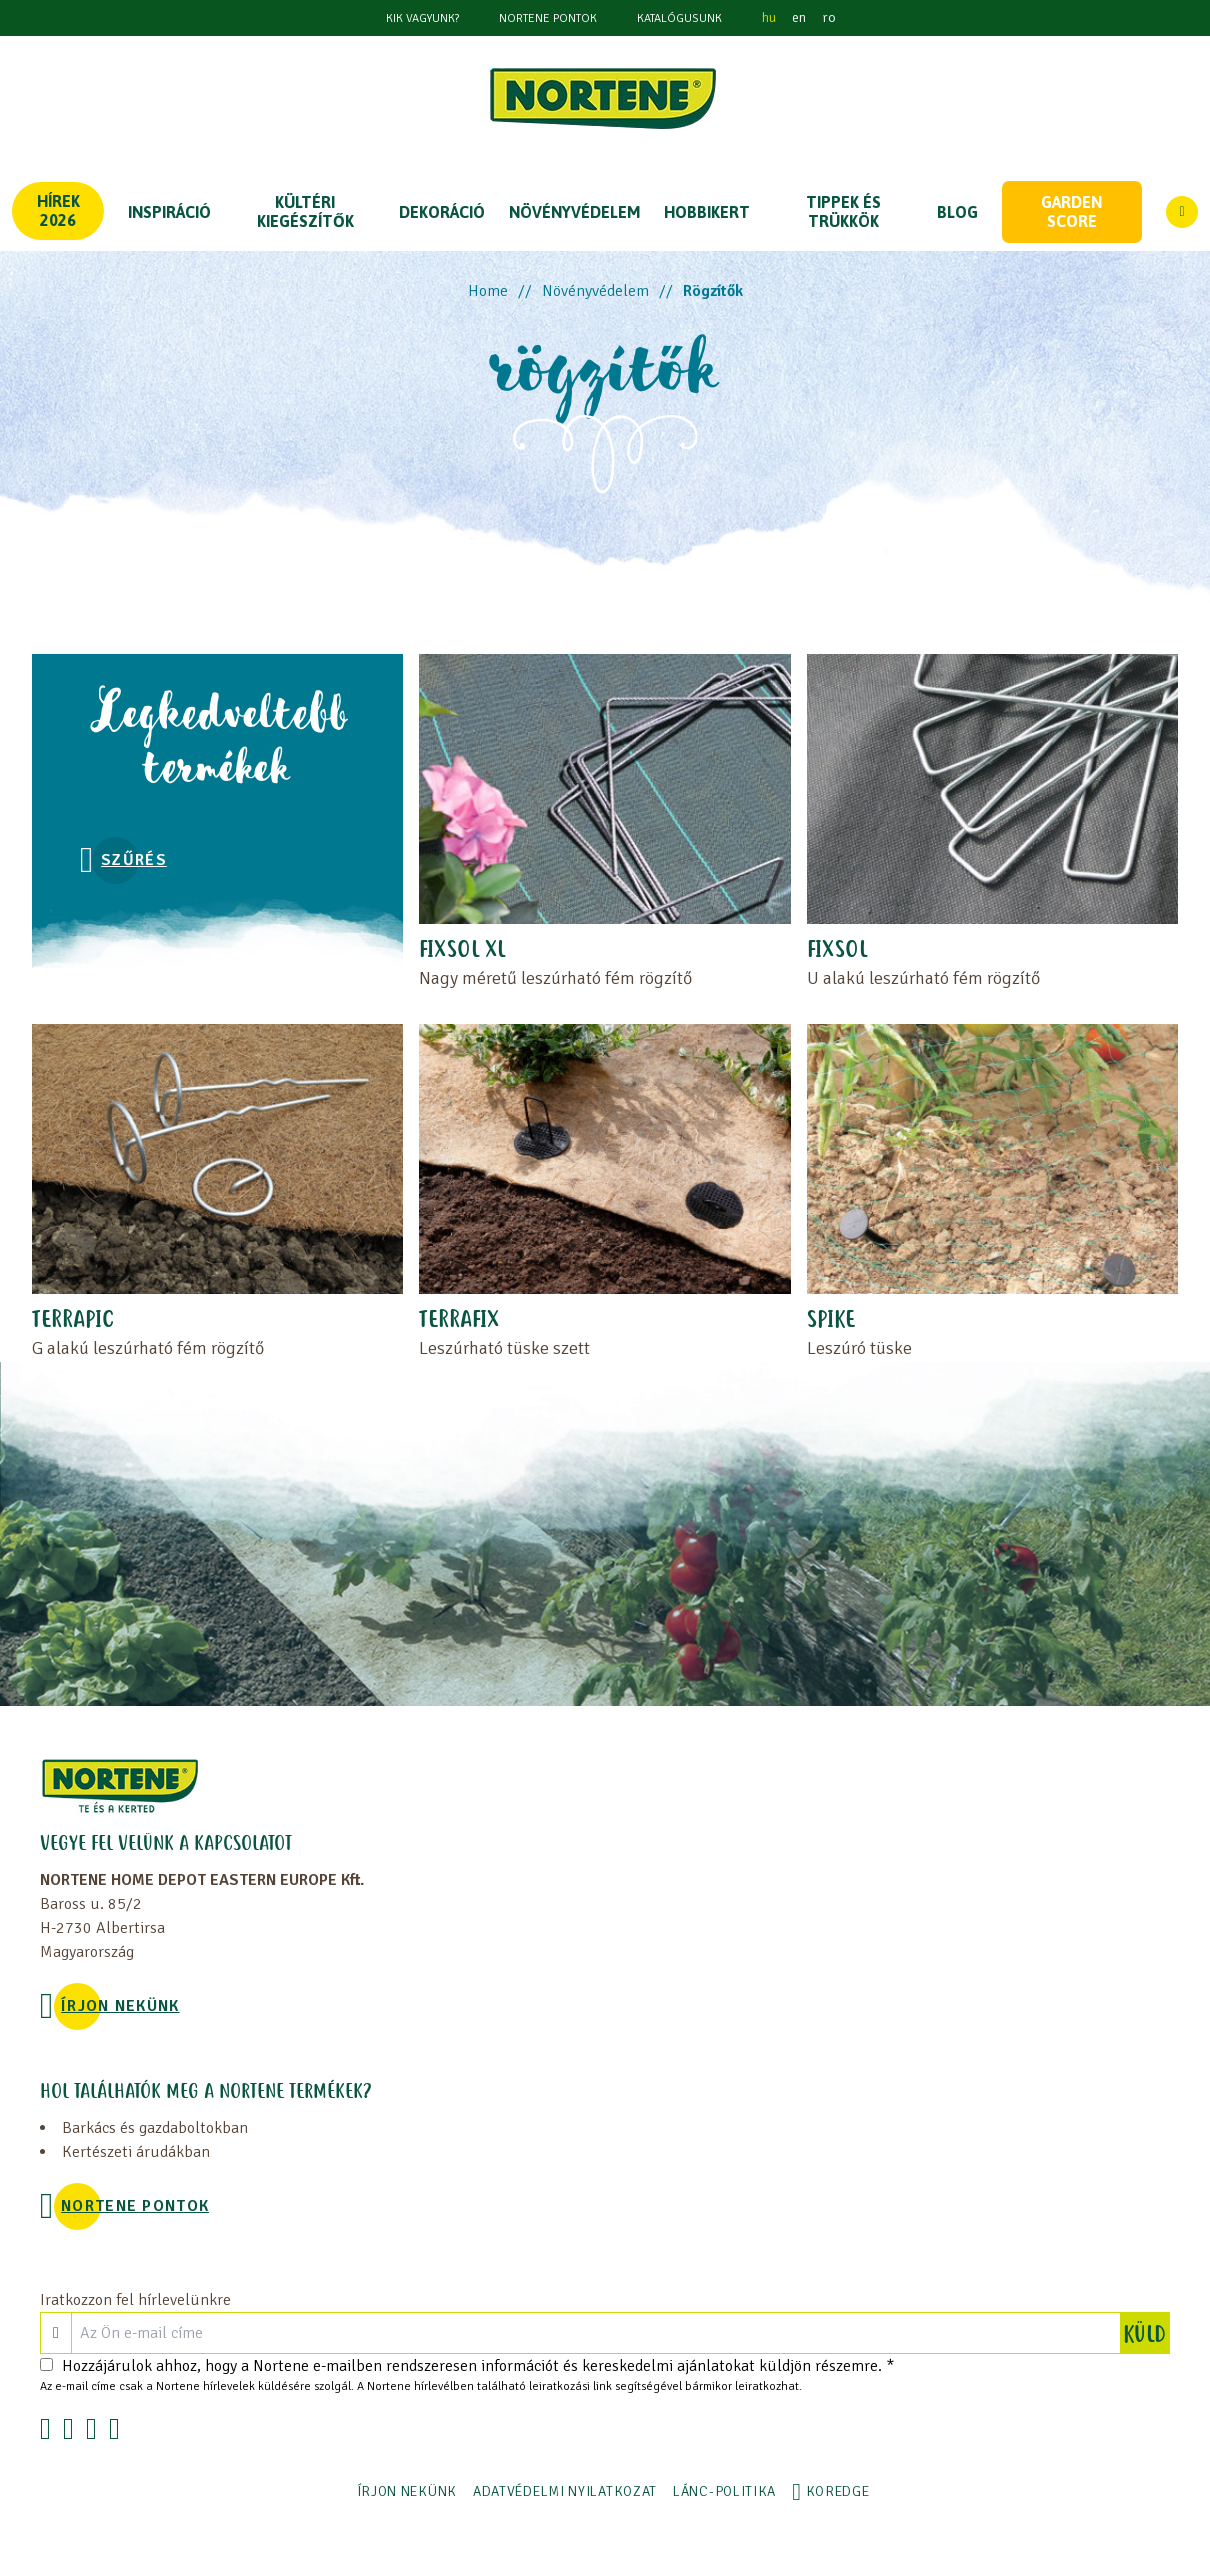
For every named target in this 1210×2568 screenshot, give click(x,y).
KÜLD (1146, 2333)
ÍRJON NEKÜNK (120, 2006)
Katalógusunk (679, 18)
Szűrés (134, 860)
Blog (957, 212)
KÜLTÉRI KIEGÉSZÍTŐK (305, 211)
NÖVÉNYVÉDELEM (574, 212)
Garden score (1071, 211)
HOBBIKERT (707, 212)
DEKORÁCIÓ (442, 212)
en (799, 17)
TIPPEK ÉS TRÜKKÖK (843, 211)
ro (829, 17)
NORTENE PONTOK (548, 18)
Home (488, 291)
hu (769, 17)
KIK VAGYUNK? (422, 18)
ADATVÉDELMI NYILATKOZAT (565, 2491)
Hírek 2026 (58, 210)
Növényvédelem (595, 291)
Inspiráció (169, 212)
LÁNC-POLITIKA (724, 2491)
